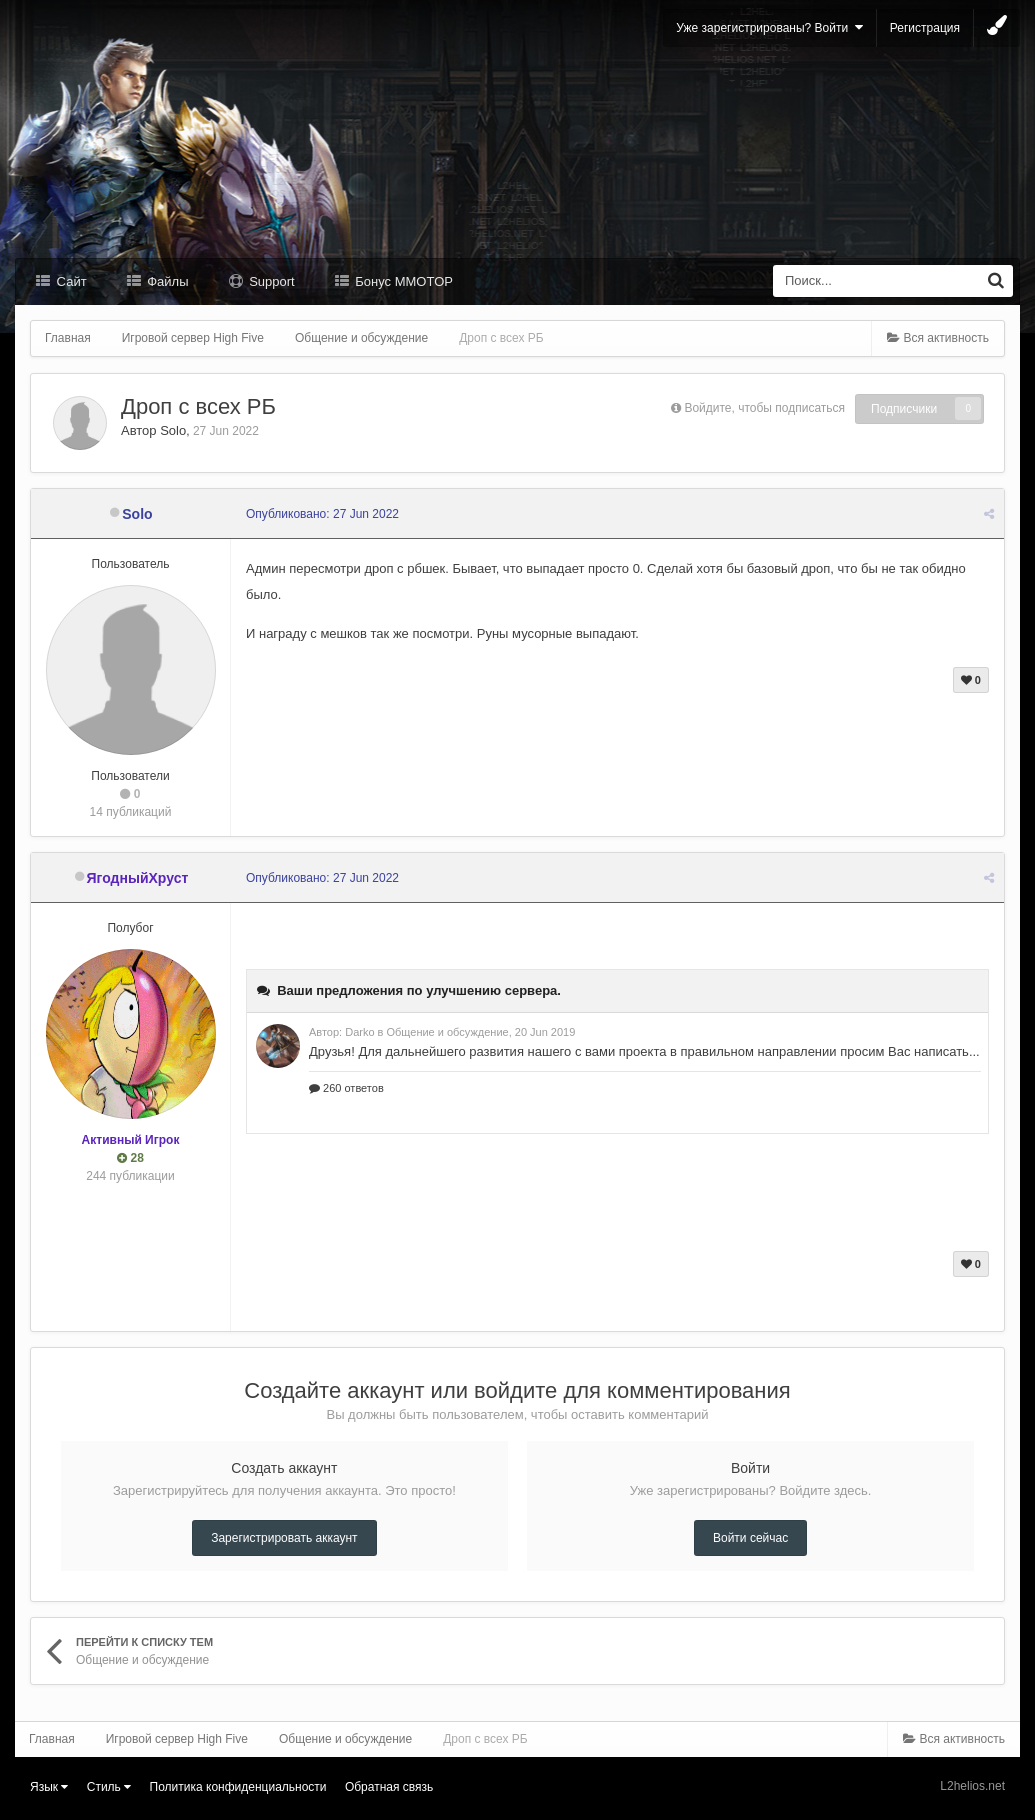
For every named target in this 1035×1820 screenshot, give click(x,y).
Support (270, 281)
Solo (173, 430)
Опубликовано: (322, 514)
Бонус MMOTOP (402, 281)
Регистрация (925, 28)
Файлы (166, 281)
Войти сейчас (750, 1538)
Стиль (109, 1787)
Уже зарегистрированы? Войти (769, 27)
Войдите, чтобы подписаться (764, 408)
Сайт (70, 281)
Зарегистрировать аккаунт (284, 1538)
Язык (49, 1787)
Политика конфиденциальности (238, 1787)
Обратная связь (389, 1787)
